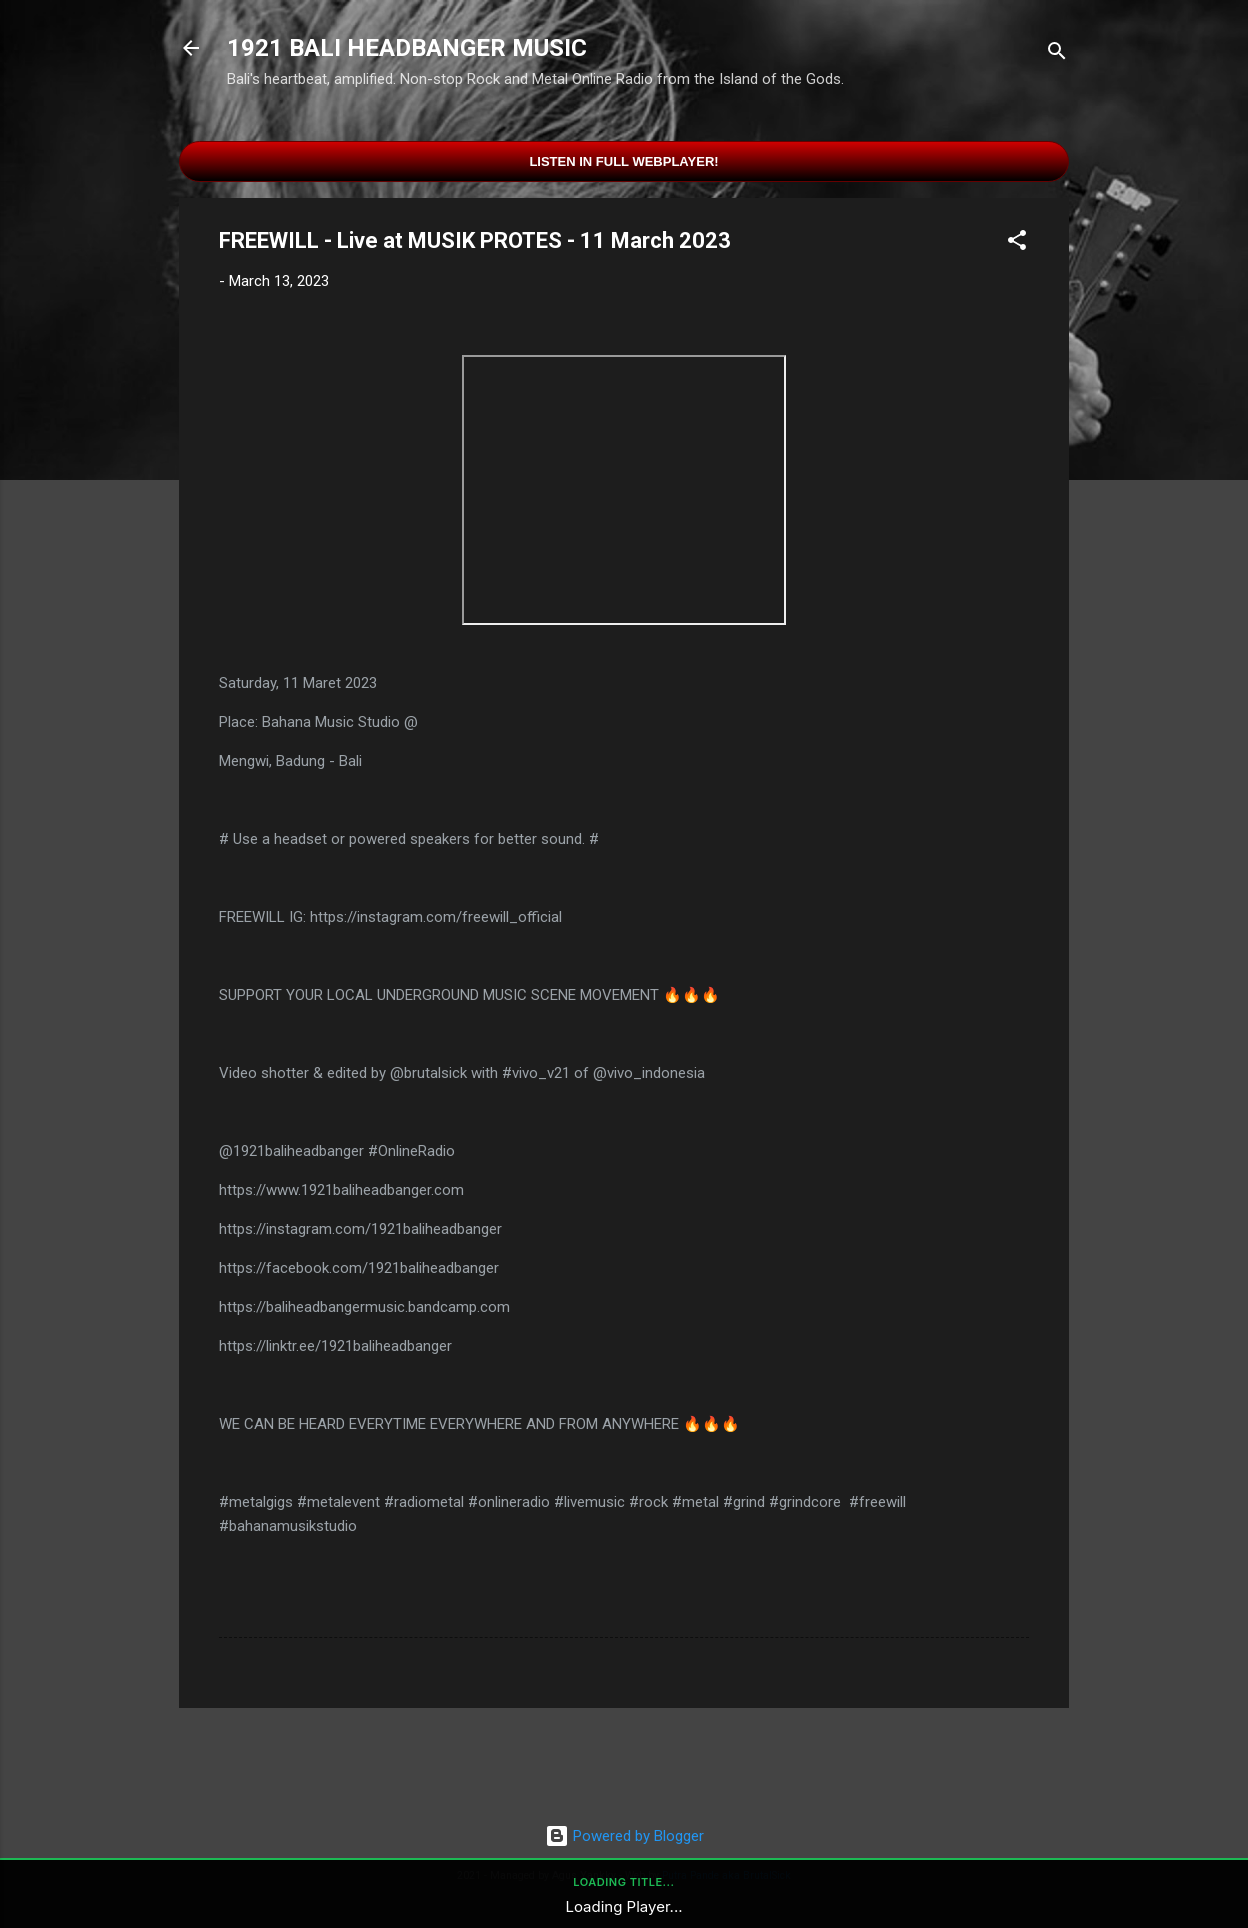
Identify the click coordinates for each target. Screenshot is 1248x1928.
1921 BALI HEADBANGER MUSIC (407, 48)
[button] (1017, 243)
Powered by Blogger (624, 1836)
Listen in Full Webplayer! (623, 161)
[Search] (1057, 54)
